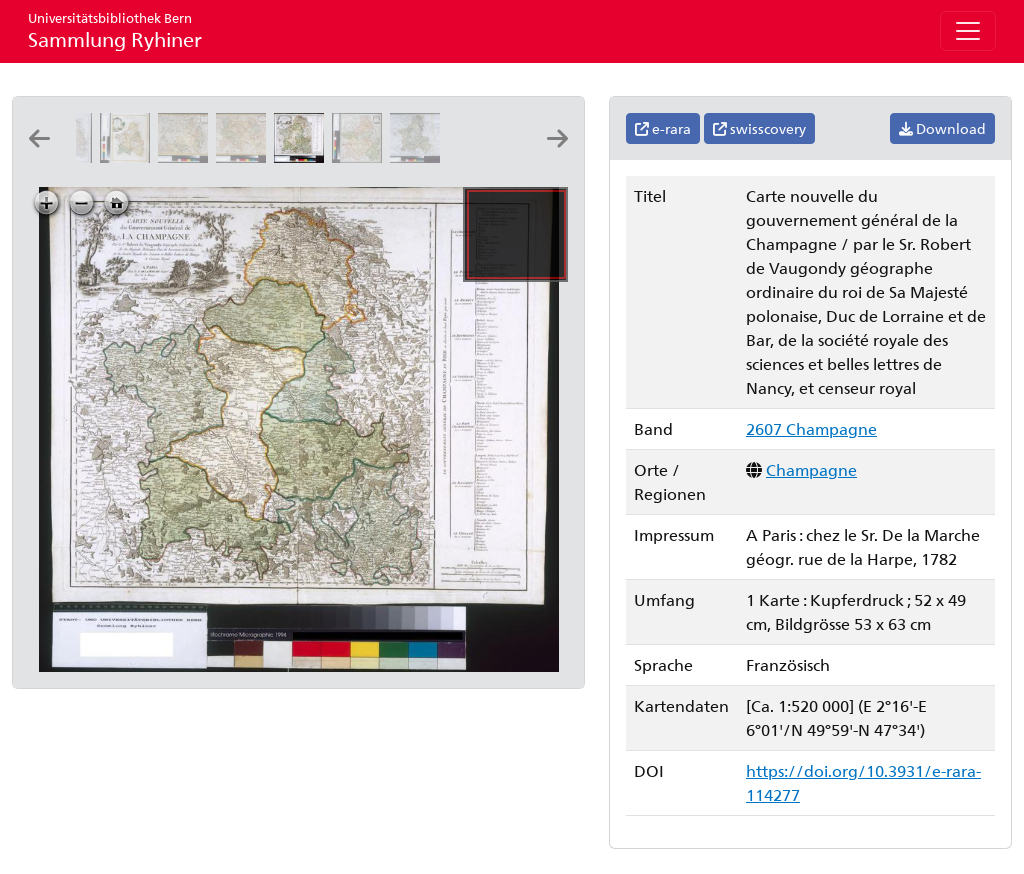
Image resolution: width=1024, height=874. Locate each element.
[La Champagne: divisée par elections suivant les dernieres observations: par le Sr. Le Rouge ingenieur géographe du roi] (361, 156)
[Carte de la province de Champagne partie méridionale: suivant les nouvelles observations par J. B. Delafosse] (245, 156)
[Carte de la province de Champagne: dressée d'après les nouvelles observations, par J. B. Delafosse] (187, 156)
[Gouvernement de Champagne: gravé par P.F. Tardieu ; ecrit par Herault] (419, 156)
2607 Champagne (811, 428)
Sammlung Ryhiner (115, 30)
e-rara (663, 128)
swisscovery (759, 128)
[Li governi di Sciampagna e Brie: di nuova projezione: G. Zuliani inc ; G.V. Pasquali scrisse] (129, 156)
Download (942, 128)
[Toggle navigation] (968, 31)
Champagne (811, 469)
